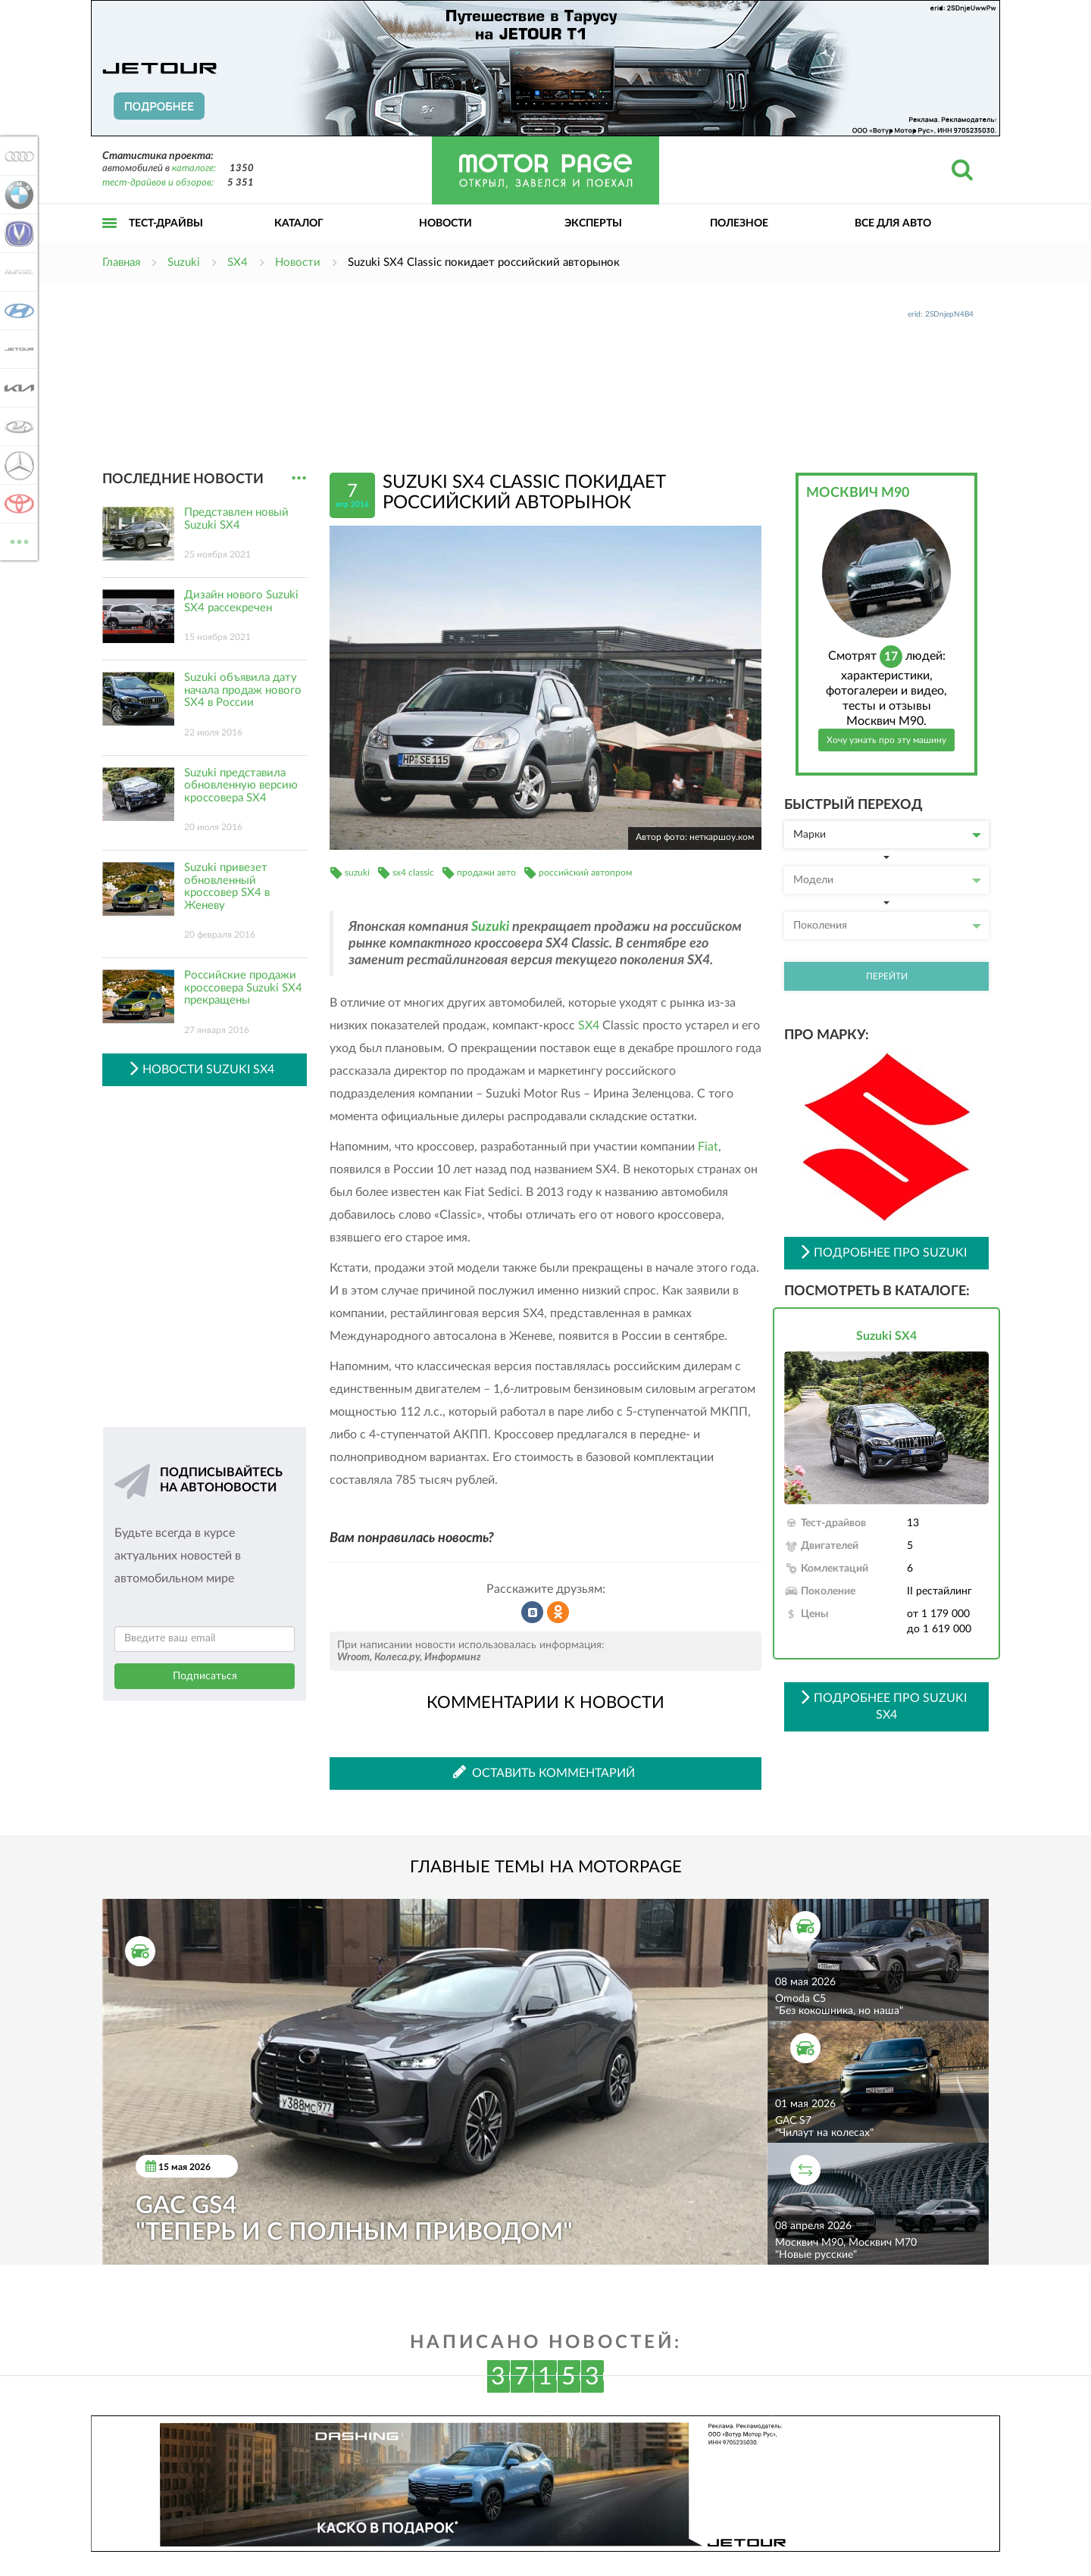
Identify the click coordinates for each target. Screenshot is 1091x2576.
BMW (17, 195)
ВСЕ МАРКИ (17, 540)
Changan (17, 233)
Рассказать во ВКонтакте (532, 1612)
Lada (17, 426)
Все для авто (893, 223)
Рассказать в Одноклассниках (558, 1612)
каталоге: (194, 168)
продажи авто (486, 872)
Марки (887, 834)
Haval (17, 272)
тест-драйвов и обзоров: (158, 183)
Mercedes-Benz (17, 465)
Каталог (299, 223)
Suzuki (490, 927)
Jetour (17, 349)
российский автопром (585, 872)
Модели (887, 880)
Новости (445, 223)
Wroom (353, 1657)
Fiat (708, 1147)
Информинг (452, 1657)
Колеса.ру (397, 1657)
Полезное (739, 223)
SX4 (588, 1025)
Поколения (887, 925)
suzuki (357, 872)
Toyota (17, 504)
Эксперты (593, 223)
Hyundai (17, 310)
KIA (17, 388)
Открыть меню (109, 239)
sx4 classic (413, 872)
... (299, 478)
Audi (17, 156)
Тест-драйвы (166, 223)
